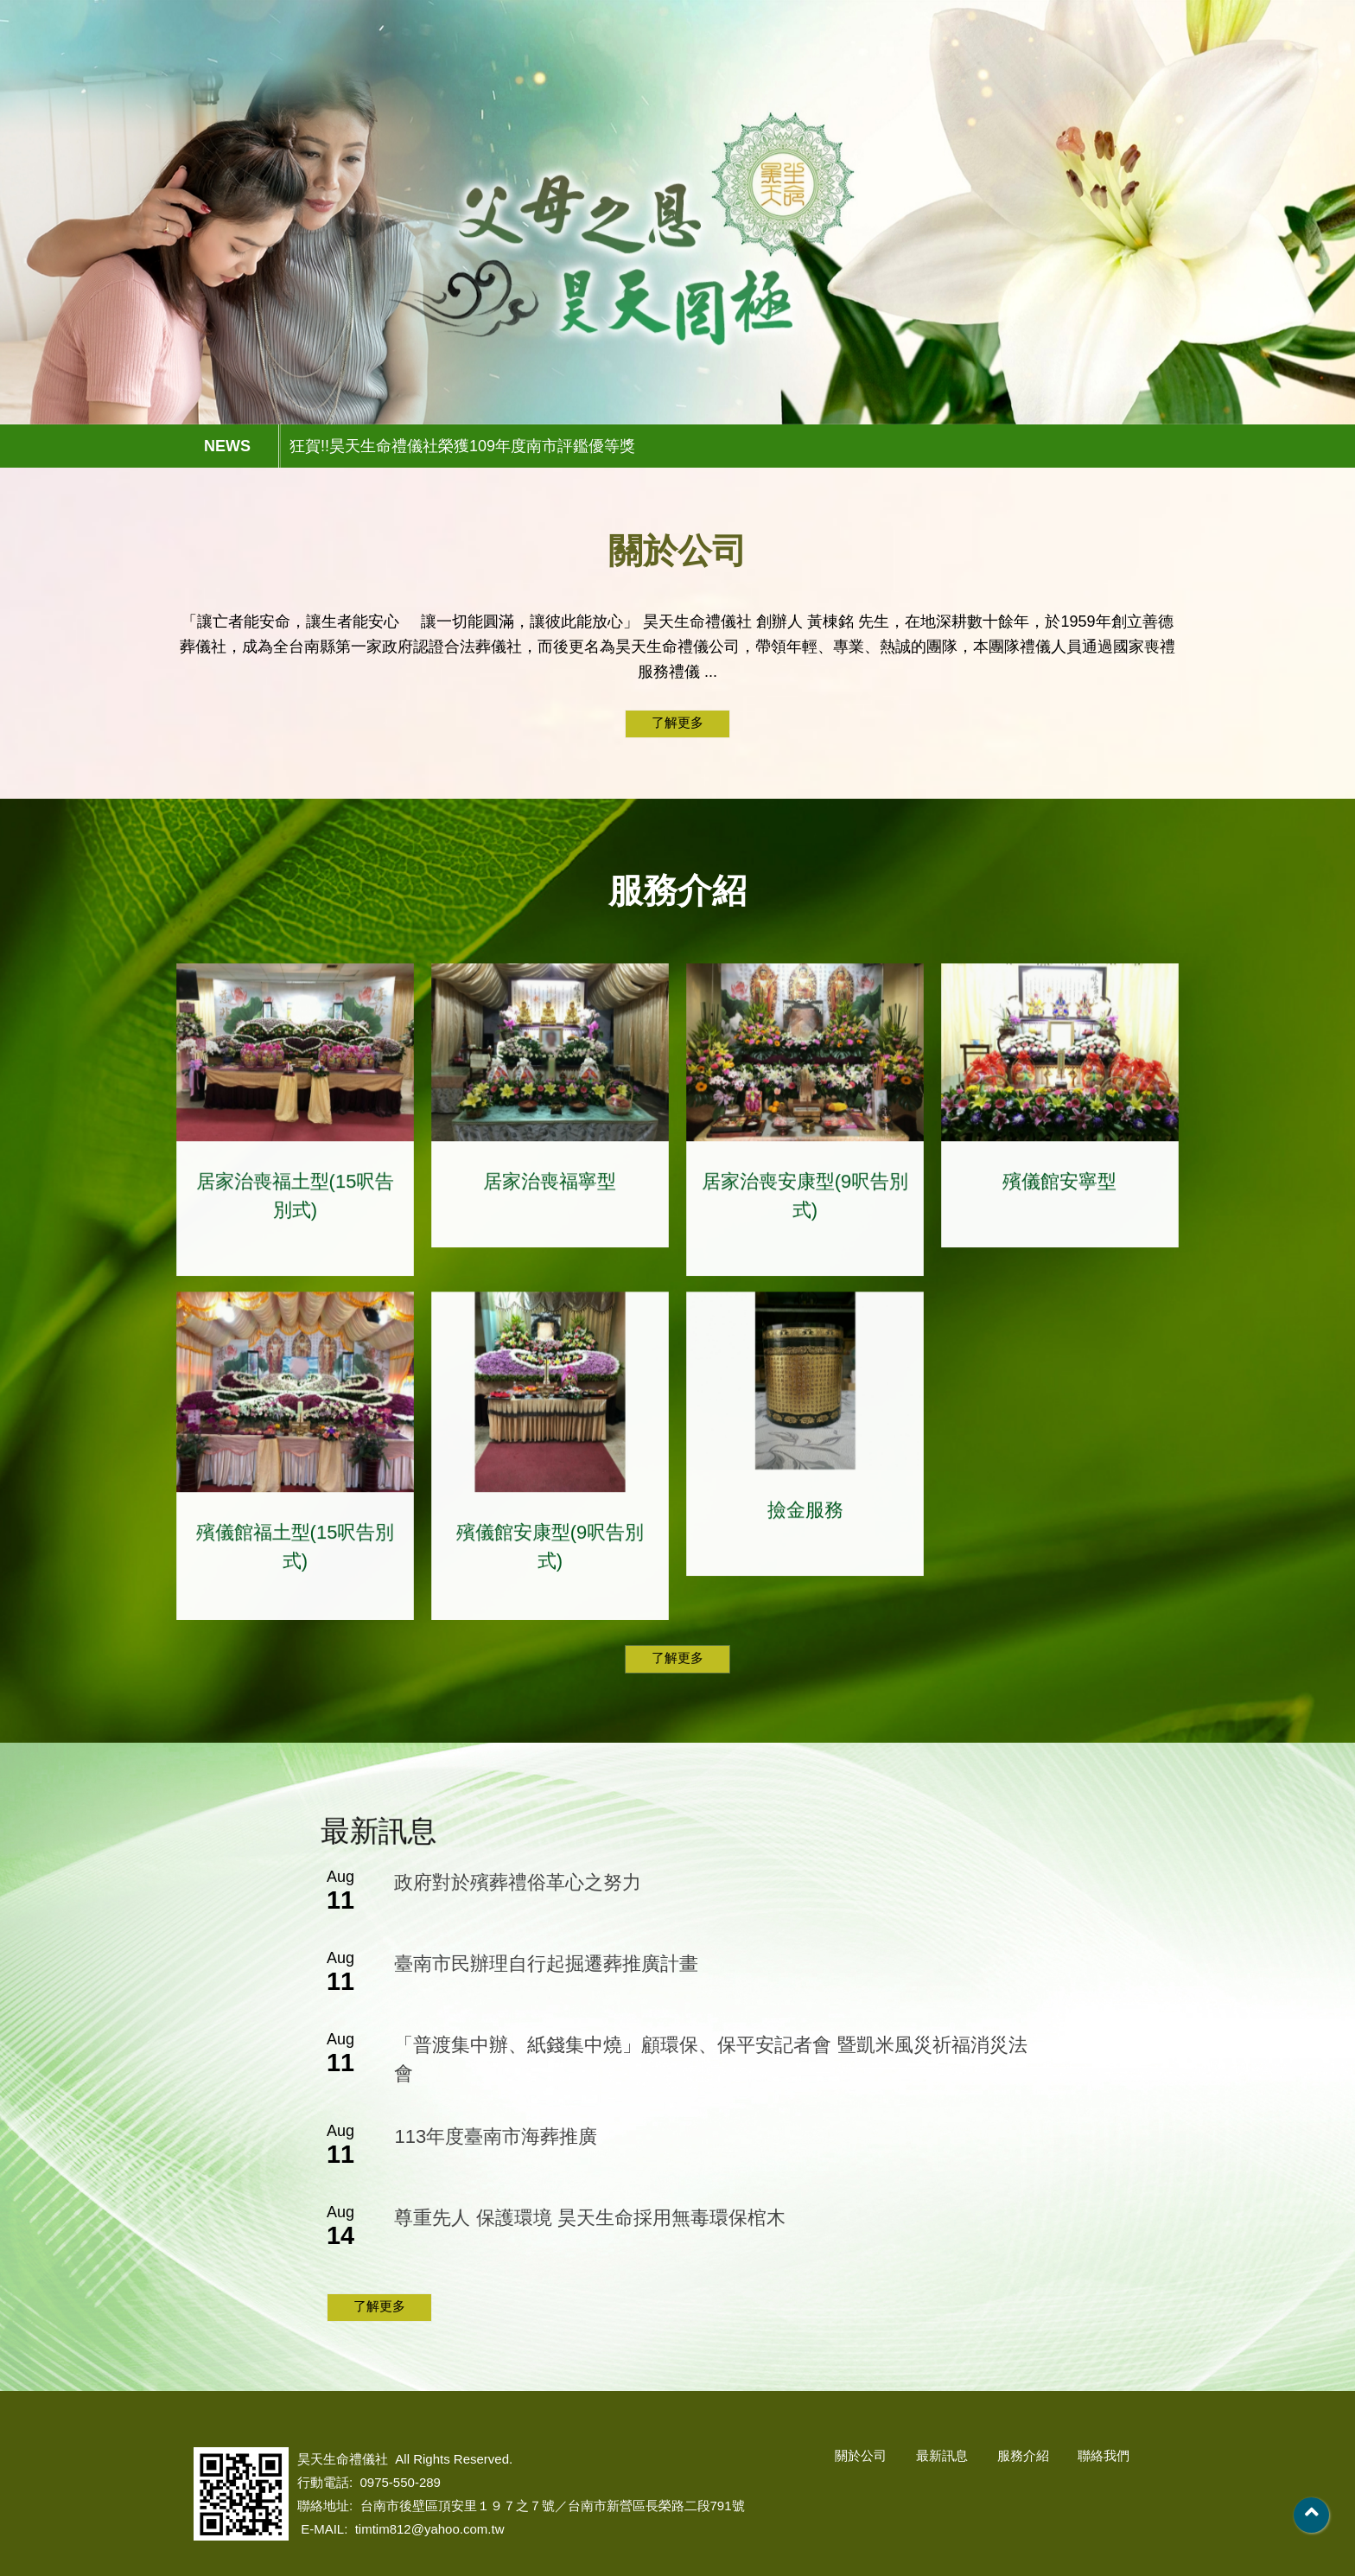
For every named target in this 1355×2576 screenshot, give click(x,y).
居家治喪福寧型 (549, 1203)
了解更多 (677, 722)
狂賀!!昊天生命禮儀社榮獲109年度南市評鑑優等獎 (462, 446)
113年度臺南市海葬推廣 (495, 2136)
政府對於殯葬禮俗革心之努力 (517, 1882)
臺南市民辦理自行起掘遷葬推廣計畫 (546, 1963)
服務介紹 (999, 62)
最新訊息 (880, 62)
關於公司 (761, 62)
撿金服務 (804, 1531)
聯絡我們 (1119, 62)
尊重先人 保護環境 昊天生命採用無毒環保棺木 (589, 2217)
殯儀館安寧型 (1059, 1203)
